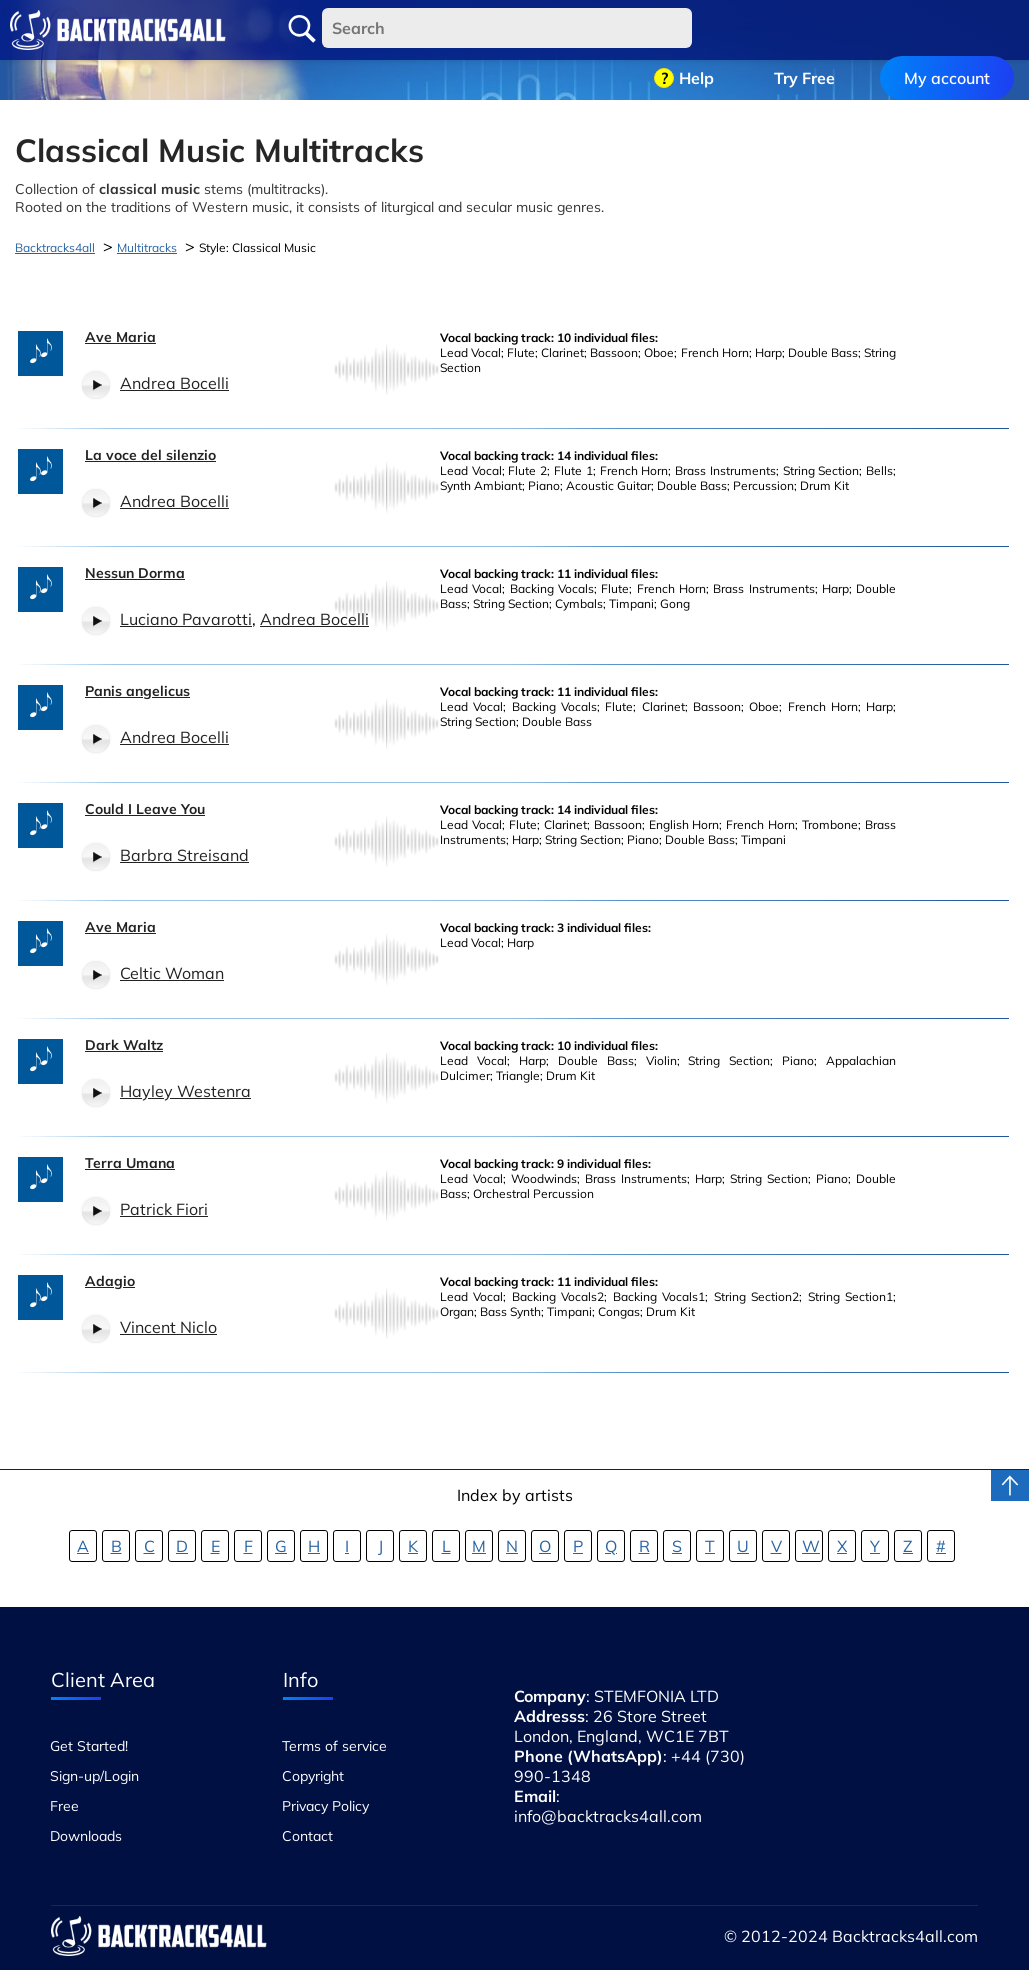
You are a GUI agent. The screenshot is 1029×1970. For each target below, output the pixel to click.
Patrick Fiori (164, 1209)
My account (947, 30)
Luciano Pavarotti (186, 619)
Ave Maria (120, 337)
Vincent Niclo (168, 1327)
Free (64, 1806)
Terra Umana (130, 1163)
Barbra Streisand (184, 855)
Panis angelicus (137, 691)
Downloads (86, 1836)
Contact (307, 1836)
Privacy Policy (325, 1806)
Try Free (804, 30)
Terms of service (334, 1746)
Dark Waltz (124, 1045)
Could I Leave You (145, 809)
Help (696, 30)
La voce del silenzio (150, 455)
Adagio (110, 1281)
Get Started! (89, 1746)
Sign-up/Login (94, 1776)
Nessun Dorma (135, 573)
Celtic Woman (172, 973)
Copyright (313, 1776)
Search (302, 29)
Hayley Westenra (185, 1091)
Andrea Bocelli (174, 383)
